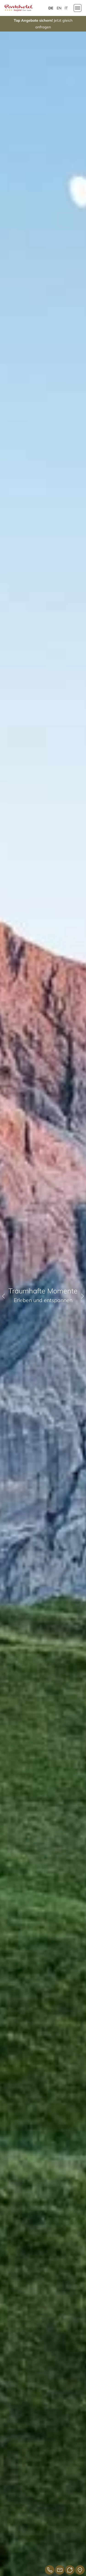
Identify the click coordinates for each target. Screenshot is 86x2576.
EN (59, 8)
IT (66, 8)
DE (50, 8)
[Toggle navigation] (77, 8)
